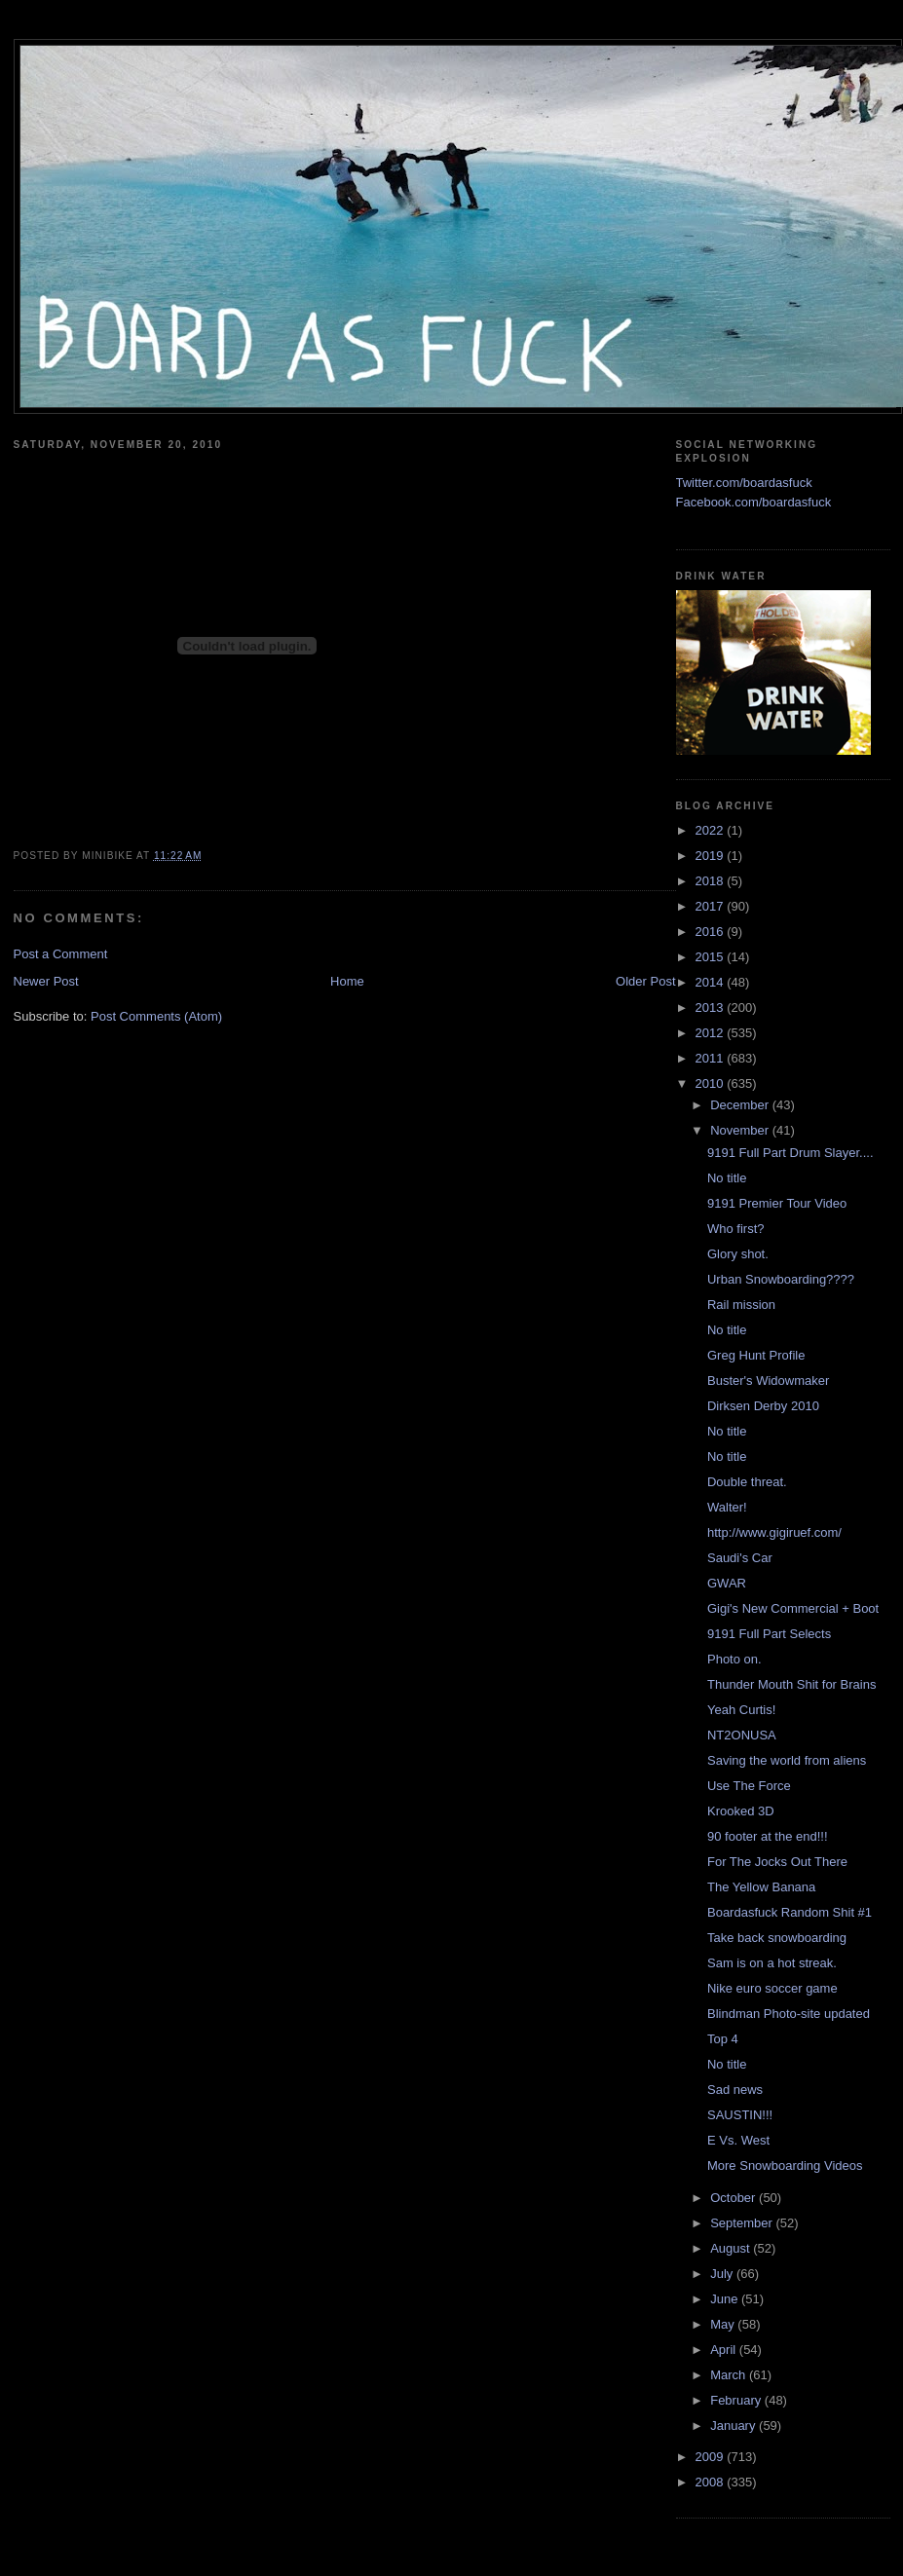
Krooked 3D (740, 1811)
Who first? (736, 1228)
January (734, 2425)
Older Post (645, 981)
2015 (712, 957)
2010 (712, 1083)
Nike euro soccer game (772, 1988)
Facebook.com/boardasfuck (754, 502)
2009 (712, 2456)
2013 (712, 1007)
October (734, 2197)
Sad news (735, 2089)
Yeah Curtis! (741, 1709)
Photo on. (734, 1659)
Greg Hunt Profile (756, 1355)
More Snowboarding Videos (784, 2165)
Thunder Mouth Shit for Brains (791, 1684)
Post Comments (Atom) (156, 1016)
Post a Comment (61, 954)
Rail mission (741, 1304)
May (723, 2324)
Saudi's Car (739, 1557)
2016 (712, 931)
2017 (712, 906)
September (742, 2223)
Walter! (727, 1507)
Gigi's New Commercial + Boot (793, 1608)
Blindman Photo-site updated (788, 2013)
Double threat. (747, 1482)
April (724, 2349)
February (737, 2400)
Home (347, 981)
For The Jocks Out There (777, 1861)
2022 (712, 830)
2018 (712, 881)
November (741, 1130)
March (729, 2375)
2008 (712, 2482)
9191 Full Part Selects (769, 1633)
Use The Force (749, 1785)
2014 (712, 982)
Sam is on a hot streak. (772, 1963)
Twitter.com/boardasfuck (744, 482)
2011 (712, 1058)
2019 (712, 855)
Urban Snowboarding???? (780, 1279)
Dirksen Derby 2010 (763, 1406)
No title (726, 1178)
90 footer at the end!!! (767, 1836)
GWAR (726, 1583)
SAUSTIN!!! (739, 2115)
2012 (712, 1033)
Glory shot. (738, 1254)
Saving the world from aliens (786, 1760)
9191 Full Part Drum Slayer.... (790, 1152)
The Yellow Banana (761, 1887)
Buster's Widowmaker (768, 1380)
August (731, 2248)
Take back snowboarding (777, 1937)
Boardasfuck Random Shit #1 (789, 1912)
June (725, 2299)
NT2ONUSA (741, 1735)
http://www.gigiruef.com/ (774, 1532)
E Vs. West (738, 2140)
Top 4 (722, 2039)
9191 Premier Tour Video (777, 1203)
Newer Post (46, 981)
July (723, 2273)
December (741, 1105)
